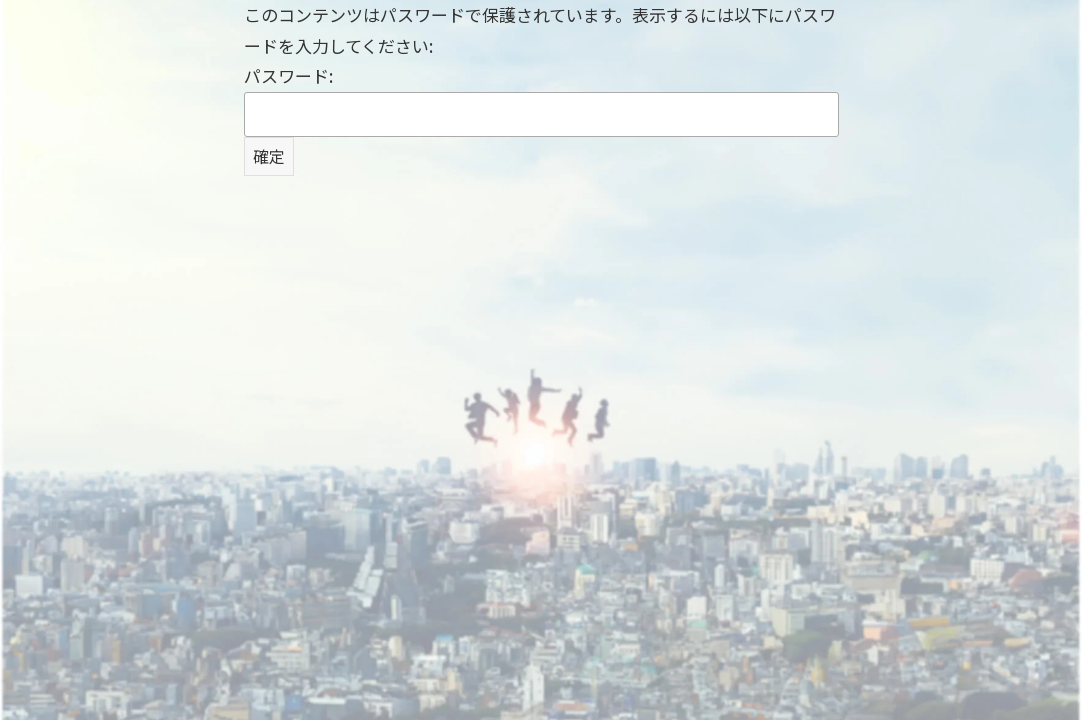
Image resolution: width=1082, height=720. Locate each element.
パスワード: (541, 100)
